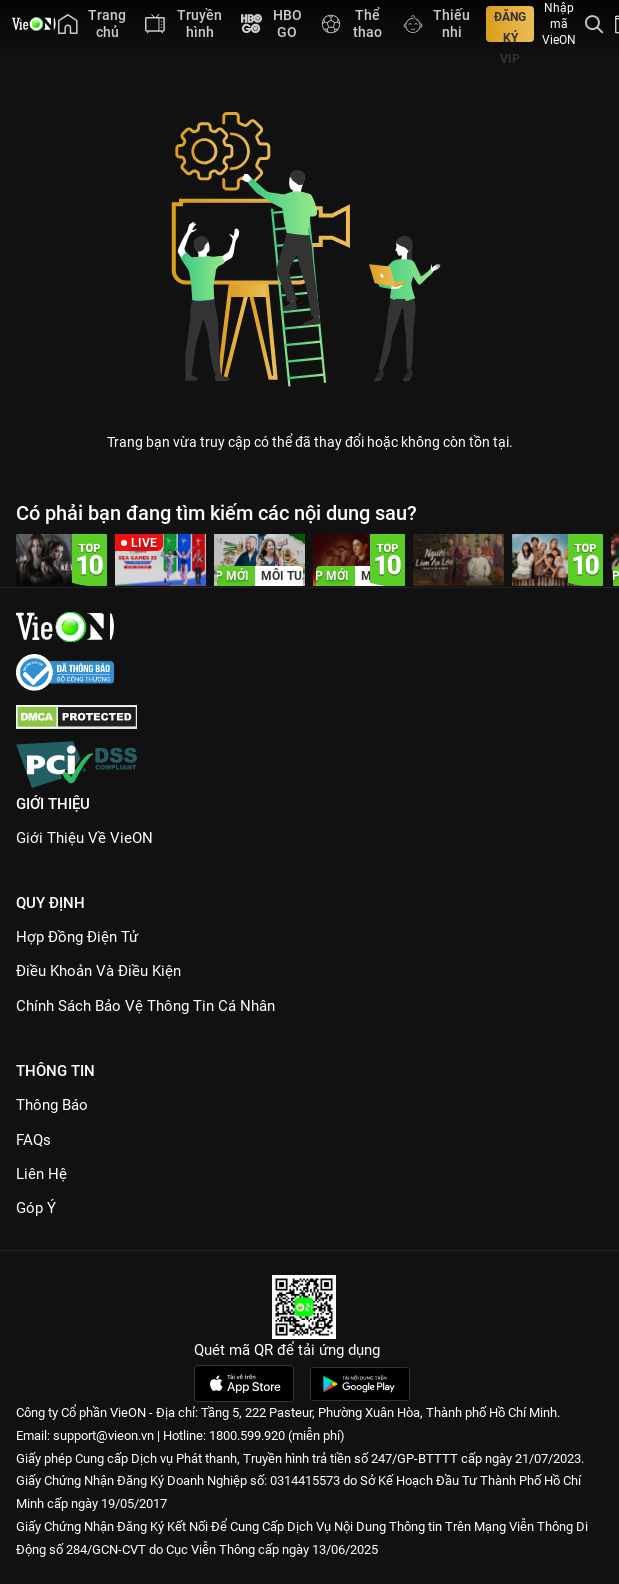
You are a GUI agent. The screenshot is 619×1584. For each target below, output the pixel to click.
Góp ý (36, 1208)
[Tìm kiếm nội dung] (594, 24)
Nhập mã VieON (559, 24)
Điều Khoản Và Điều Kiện (98, 971)
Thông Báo (52, 1105)
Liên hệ (41, 1174)
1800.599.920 (247, 1435)
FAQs (33, 1140)
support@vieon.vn (103, 1435)
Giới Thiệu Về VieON (84, 838)
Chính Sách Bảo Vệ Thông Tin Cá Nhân (145, 1006)
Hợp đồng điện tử (77, 937)
